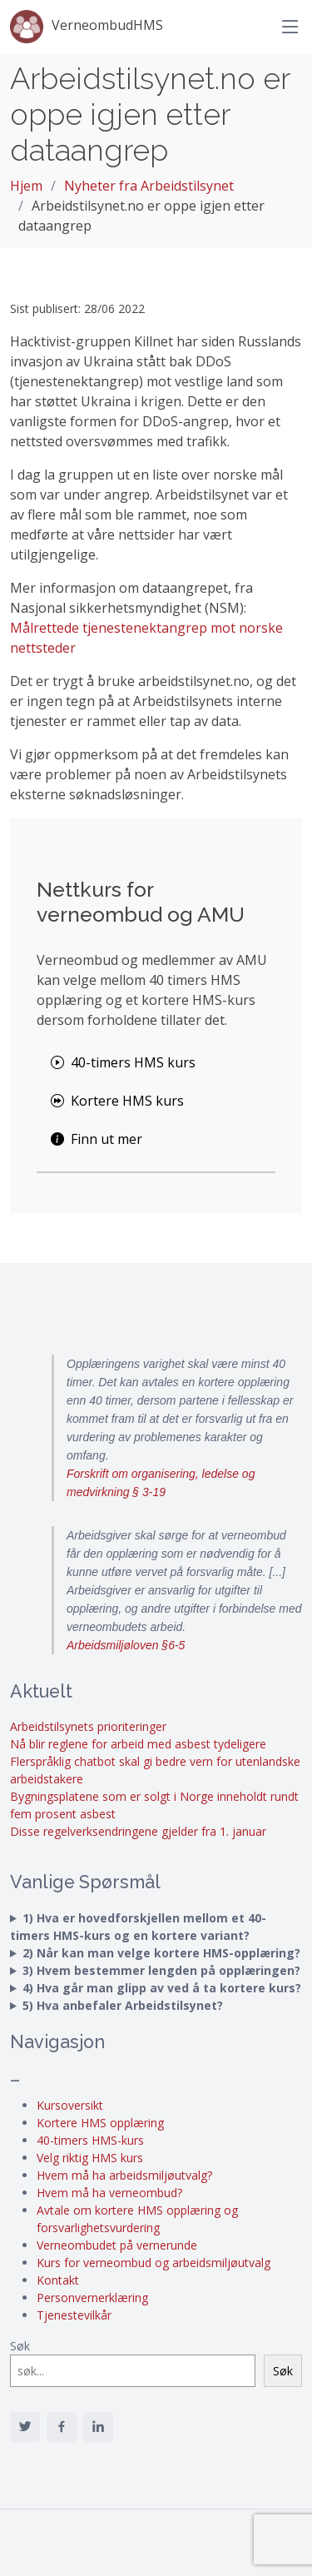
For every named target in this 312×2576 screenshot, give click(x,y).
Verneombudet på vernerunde (117, 2245)
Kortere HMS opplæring (100, 2123)
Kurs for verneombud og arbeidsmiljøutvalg (153, 2262)
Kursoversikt (70, 2105)
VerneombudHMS (86, 26)
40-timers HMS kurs (123, 1062)
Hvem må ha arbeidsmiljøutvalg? (124, 2175)
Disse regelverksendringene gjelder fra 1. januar (138, 1831)
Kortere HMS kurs (117, 1101)
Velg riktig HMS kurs (90, 2158)
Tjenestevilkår (74, 2315)
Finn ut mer (96, 1139)
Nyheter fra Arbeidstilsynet (149, 186)
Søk (20, 2346)
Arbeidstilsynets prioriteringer (88, 1726)
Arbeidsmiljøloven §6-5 (126, 1645)
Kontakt (58, 2280)
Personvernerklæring (92, 2297)
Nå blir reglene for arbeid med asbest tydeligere (138, 1744)
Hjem (26, 186)
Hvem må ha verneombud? (109, 2193)
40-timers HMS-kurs (90, 2140)
